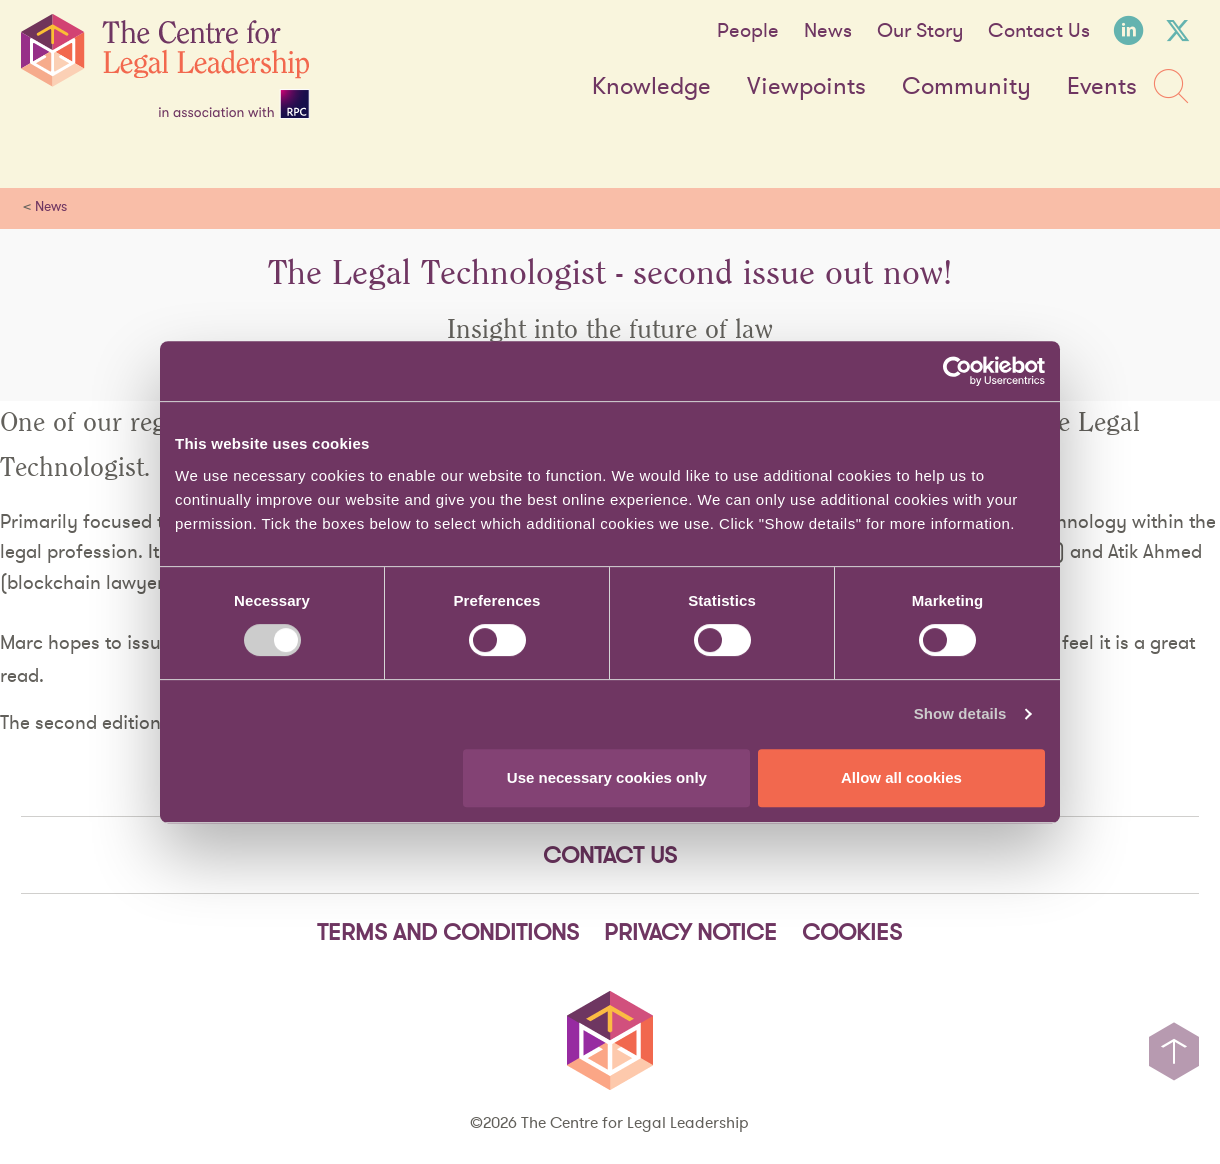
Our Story (920, 30)
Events (1102, 87)
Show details (960, 713)
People (748, 30)
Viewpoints (806, 87)
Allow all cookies (901, 777)
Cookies (852, 931)
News (828, 30)
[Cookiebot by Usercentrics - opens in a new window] (957, 371)
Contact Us (1039, 30)
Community (966, 87)
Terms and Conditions (448, 931)
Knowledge (651, 87)
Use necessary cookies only (607, 777)
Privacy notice (690, 931)
